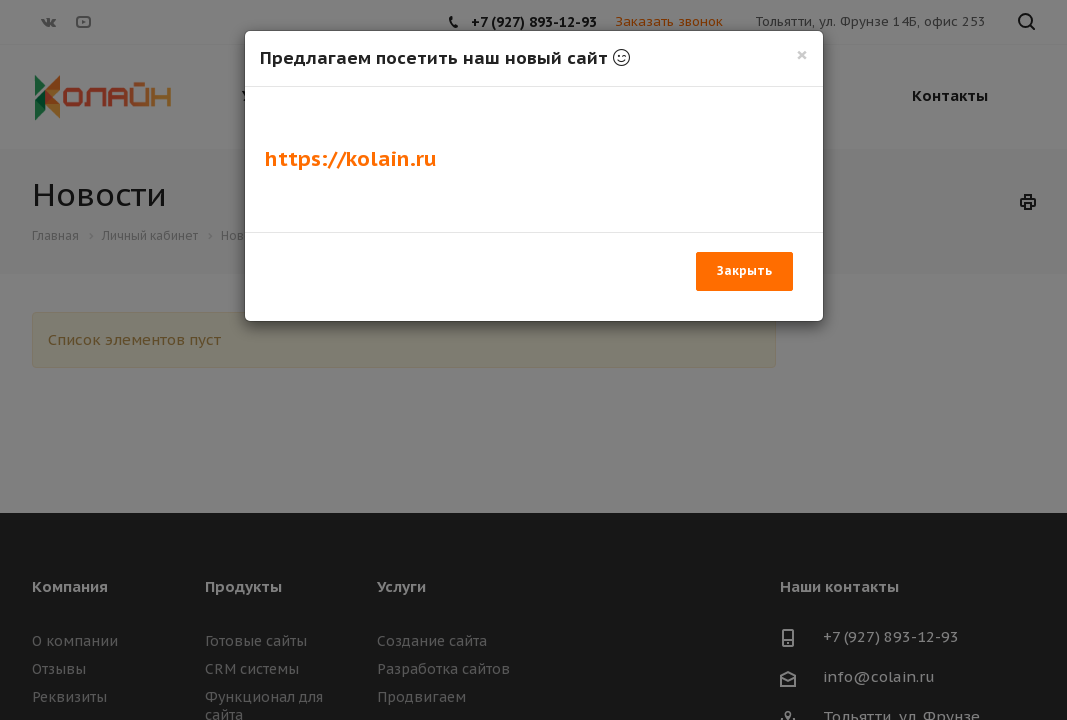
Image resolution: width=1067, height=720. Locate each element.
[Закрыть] (802, 54)
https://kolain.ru (351, 158)
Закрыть (744, 270)
